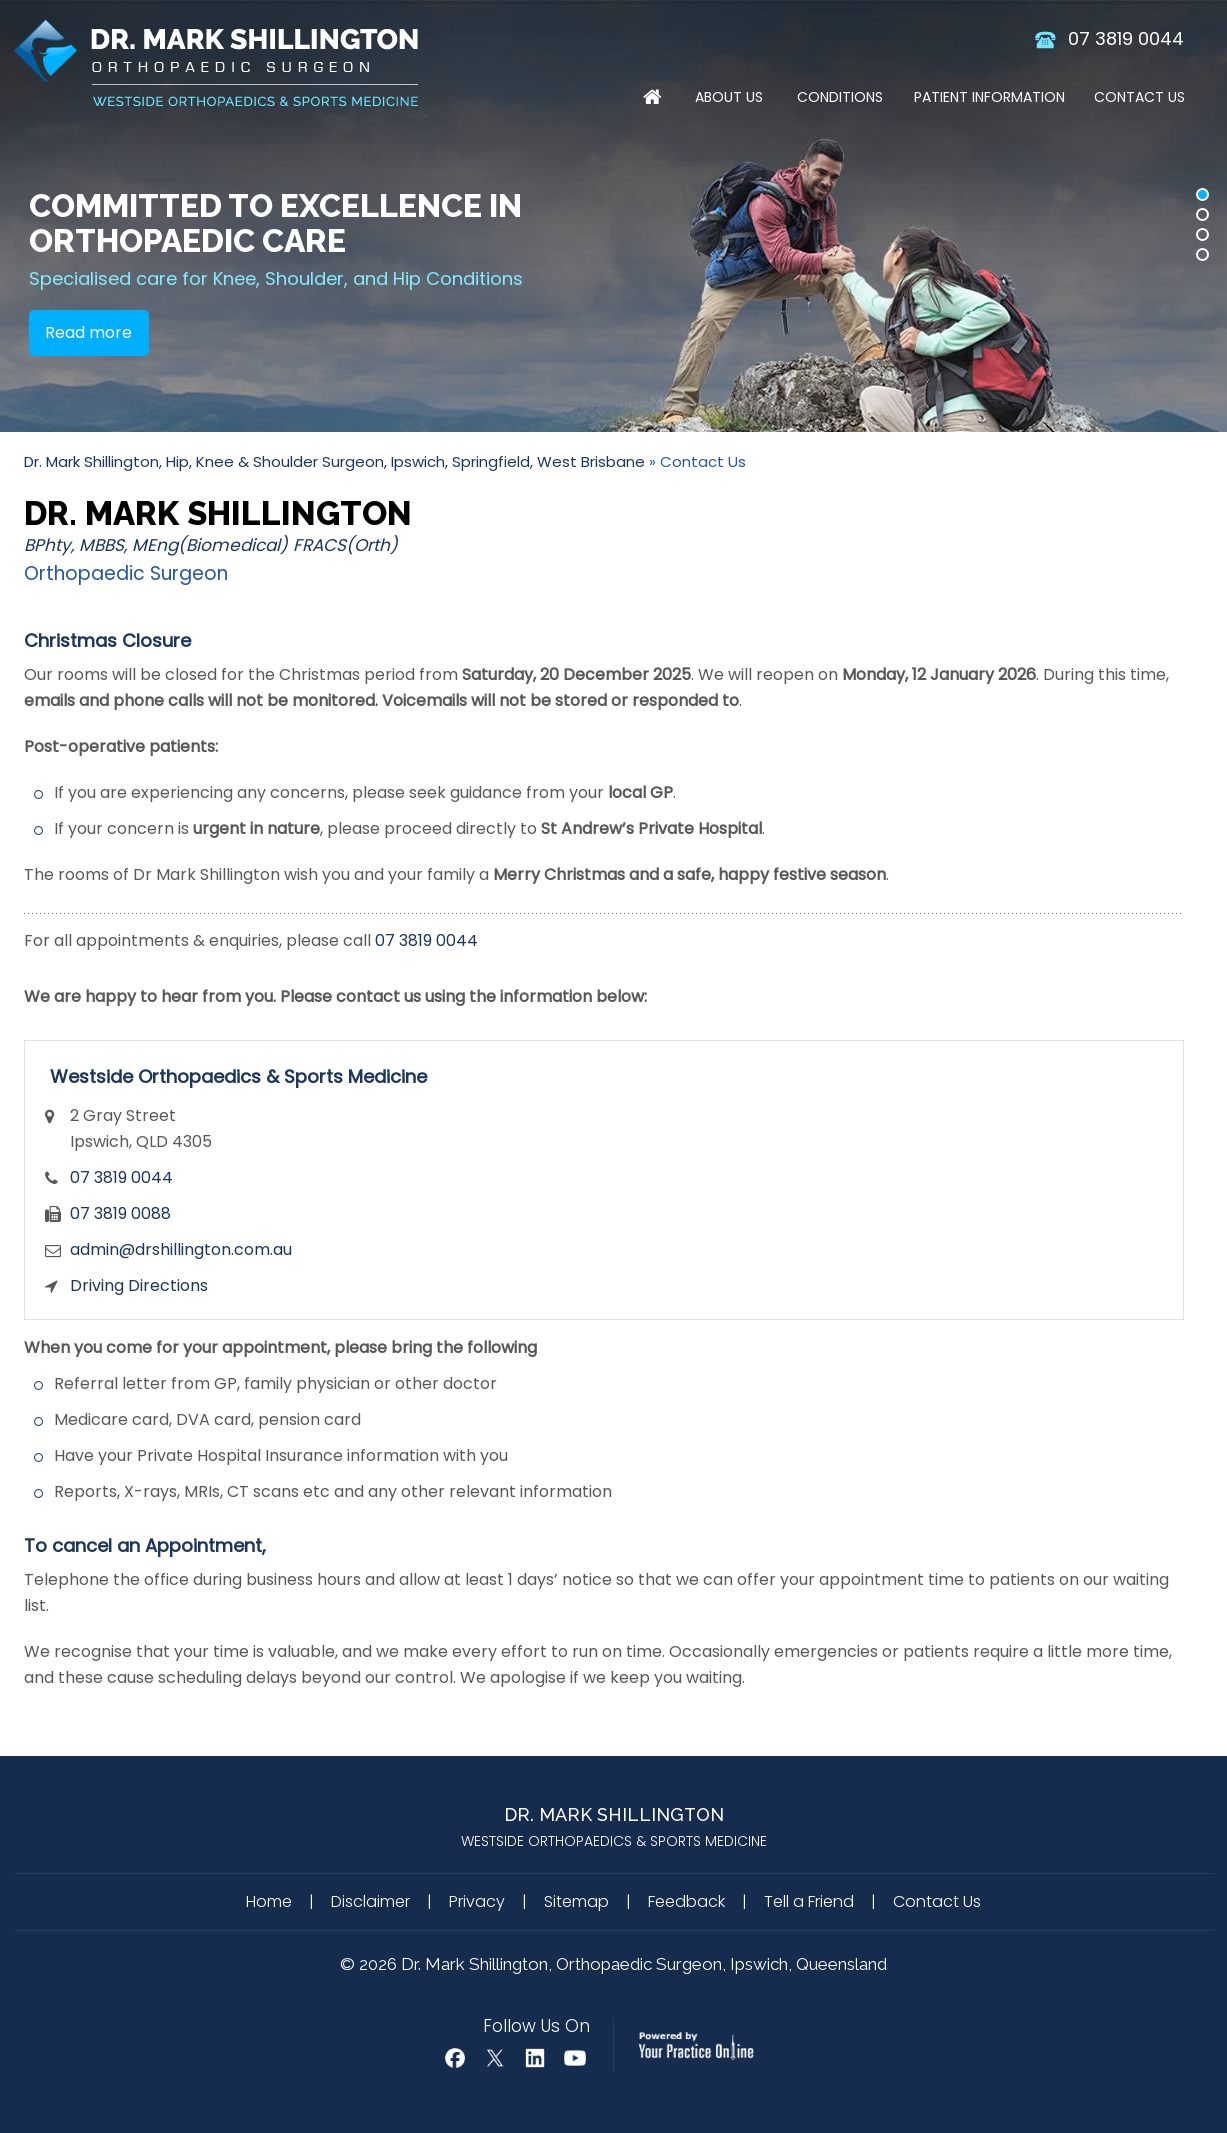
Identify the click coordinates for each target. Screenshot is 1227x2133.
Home (653, 100)
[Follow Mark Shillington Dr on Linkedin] (535, 2058)
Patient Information (989, 97)
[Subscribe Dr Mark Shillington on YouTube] (575, 2058)
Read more (88, 332)
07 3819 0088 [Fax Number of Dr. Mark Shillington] (120, 1213)
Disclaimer (370, 1901)
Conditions (840, 97)
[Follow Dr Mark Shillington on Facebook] (455, 2058)
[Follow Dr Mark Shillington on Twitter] (495, 2058)
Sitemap (576, 1901)
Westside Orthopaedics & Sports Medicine (238, 1076)
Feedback (686, 1901)
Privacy (477, 1901)
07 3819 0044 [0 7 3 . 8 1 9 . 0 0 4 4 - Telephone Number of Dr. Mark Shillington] (1126, 38)
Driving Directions (139, 1285)
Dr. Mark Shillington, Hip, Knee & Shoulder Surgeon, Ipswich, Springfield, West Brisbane (334, 461)
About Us (729, 97)
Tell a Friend (809, 1901)
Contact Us (1139, 97)
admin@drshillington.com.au (181, 1249)
